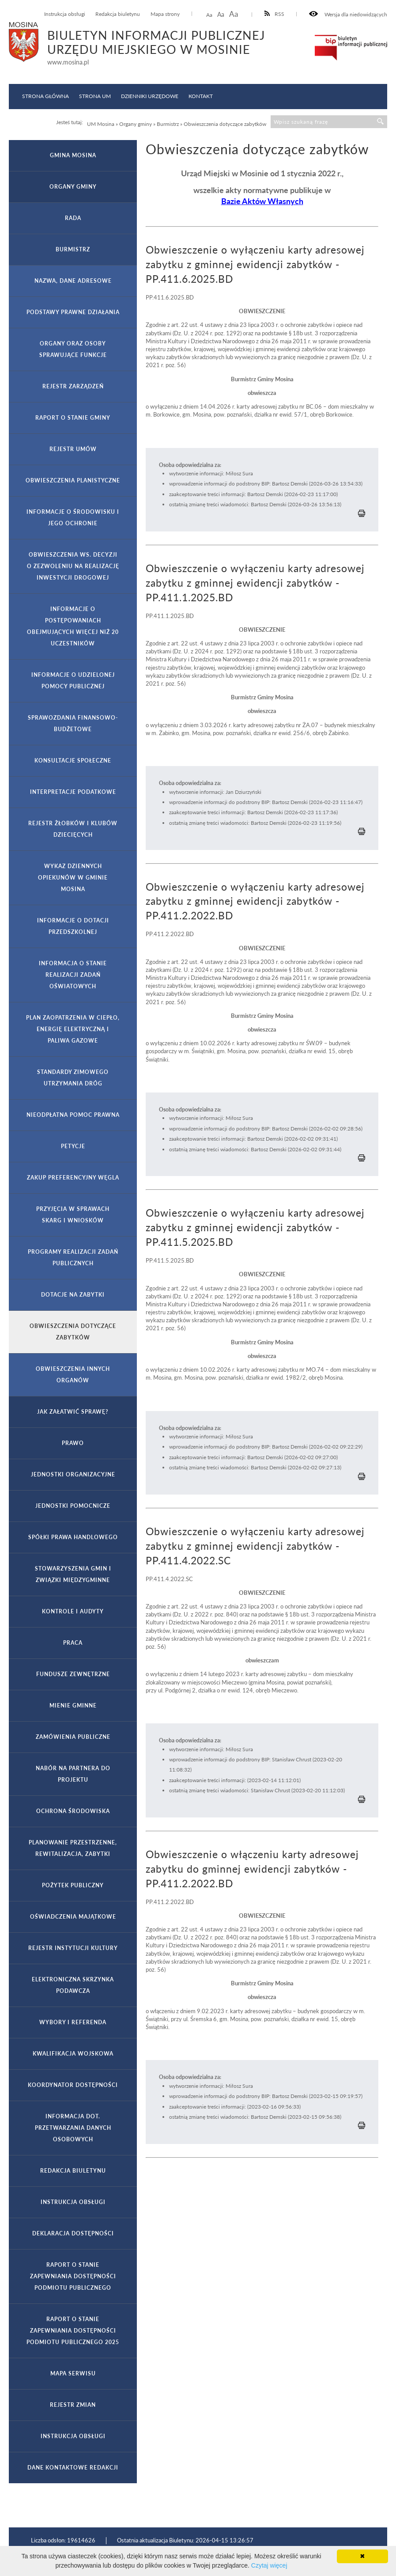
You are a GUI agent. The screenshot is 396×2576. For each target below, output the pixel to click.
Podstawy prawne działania (73, 312)
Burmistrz (73, 249)
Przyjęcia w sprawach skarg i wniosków (72, 1215)
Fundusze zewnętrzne (73, 1674)
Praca (73, 1642)
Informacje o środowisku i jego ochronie (72, 517)
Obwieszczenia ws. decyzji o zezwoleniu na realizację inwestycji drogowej (73, 566)
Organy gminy (73, 186)
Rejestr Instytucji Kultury (73, 1948)
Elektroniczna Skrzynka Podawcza (73, 1985)
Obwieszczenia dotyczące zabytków (73, 1332)
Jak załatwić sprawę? (73, 1411)
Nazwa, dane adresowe (73, 280)
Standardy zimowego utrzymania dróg (73, 1078)
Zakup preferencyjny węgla (73, 1177)
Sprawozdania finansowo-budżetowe (73, 723)
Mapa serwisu (73, 2373)
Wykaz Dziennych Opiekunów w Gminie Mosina (73, 877)
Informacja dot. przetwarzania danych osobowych (73, 2128)
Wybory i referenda (72, 2022)
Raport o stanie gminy (72, 417)
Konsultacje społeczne (72, 760)
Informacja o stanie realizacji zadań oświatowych (73, 975)
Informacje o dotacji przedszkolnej (73, 926)
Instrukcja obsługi (64, 14)
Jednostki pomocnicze (72, 1505)
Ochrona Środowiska (73, 1811)
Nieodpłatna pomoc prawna (73, 1115)
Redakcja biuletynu (117, 14)
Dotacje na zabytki (73, 1294)
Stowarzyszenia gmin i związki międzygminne (73, 1574)
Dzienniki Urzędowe (149, 96)
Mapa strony (165, 14)
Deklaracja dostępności (73, 2233)
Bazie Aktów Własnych (262, 201)
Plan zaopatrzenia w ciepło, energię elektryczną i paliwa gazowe (73, 1029)
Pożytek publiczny (73, 1885)
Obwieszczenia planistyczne (73, 480)
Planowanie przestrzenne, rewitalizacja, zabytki (73, 1848)
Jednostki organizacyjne (73, 1474)
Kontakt (201, 96)
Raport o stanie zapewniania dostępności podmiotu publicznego (73, 2276)
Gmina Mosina (73, 155)
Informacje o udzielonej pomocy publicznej (73, 681)
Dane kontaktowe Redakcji (72, 2467)
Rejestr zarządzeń (73, 386)
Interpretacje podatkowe (73, 792)
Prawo (73, 1443)
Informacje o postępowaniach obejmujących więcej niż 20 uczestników (73, 626)
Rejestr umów (73, 449)
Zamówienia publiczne (73, 1737)
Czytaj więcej (269, 2565)
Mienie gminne (73, 1705)
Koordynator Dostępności (73, 2085)
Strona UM (95, 96)
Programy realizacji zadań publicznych (73, 1257)
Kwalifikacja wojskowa (73, 2053)
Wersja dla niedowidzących (348, 14)
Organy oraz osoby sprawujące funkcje (73, 349)
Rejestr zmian (73, 2404)
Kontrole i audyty (73, 1611)
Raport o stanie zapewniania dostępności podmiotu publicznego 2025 (72, 2330)
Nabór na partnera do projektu (73, 1774)
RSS (274, 14)
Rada (73, 218)
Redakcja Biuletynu (73, 2170)
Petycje (73, 1146)
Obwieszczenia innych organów (73, 1375)
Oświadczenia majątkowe (73, 1916)
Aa (209, 14)
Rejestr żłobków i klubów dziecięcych (72, 829)
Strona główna (45, 96)
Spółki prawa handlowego (73, 1537)
